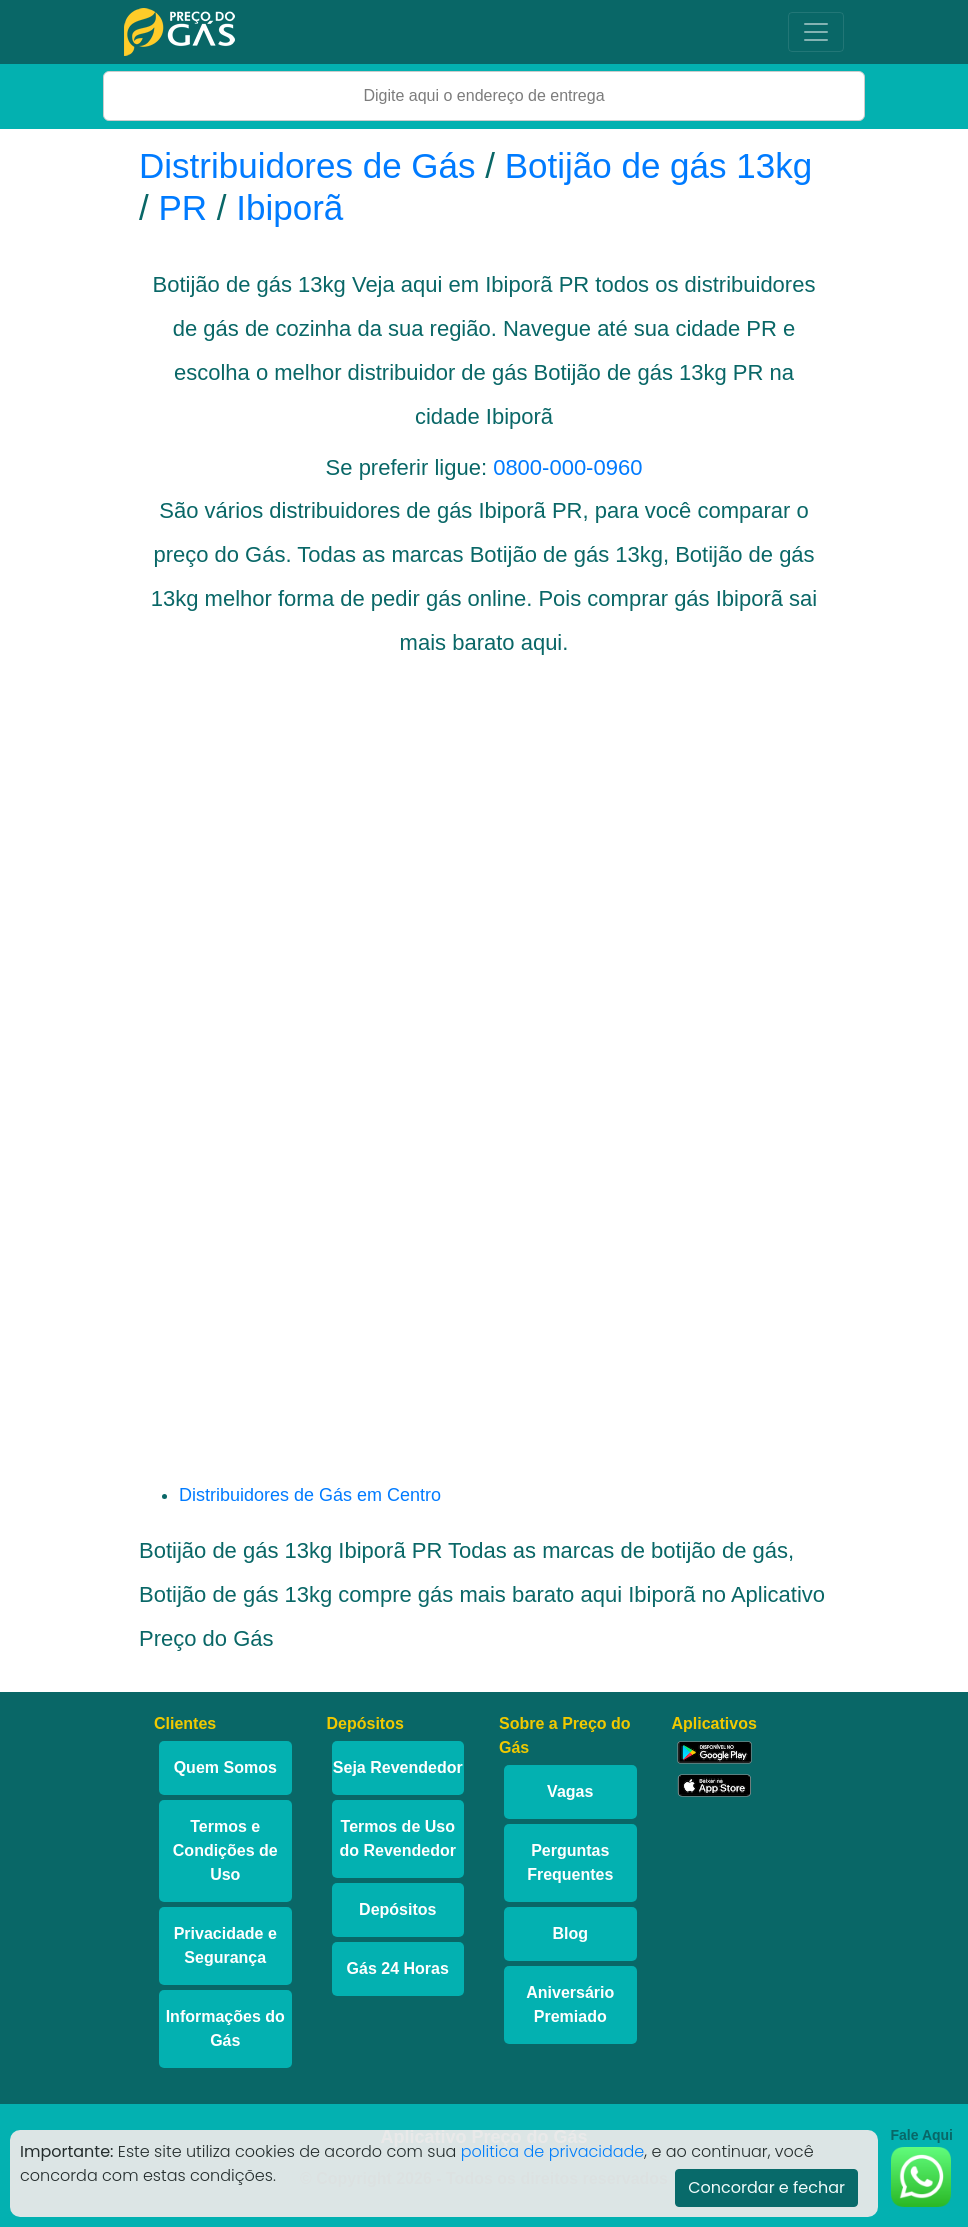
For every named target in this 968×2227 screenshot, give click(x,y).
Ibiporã (289, 207)
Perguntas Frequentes (570, 1862)
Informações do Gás (225, 2028)
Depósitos (397, 1909)
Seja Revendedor (398, 1767)
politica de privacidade (553, 2151)
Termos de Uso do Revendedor (398, 1838)
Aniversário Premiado (570, 2004)
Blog (570, 1933)
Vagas (570, 1791)
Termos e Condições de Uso (225, 1850)
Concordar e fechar (766, 2187)
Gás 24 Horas (398, 1968)
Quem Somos (225, 1767)
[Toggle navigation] (816, 32)
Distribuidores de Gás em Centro (310, 1495)
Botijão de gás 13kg (658, 165)
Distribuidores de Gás (312, 165)
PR (182, 207)
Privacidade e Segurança (225, 1945)
